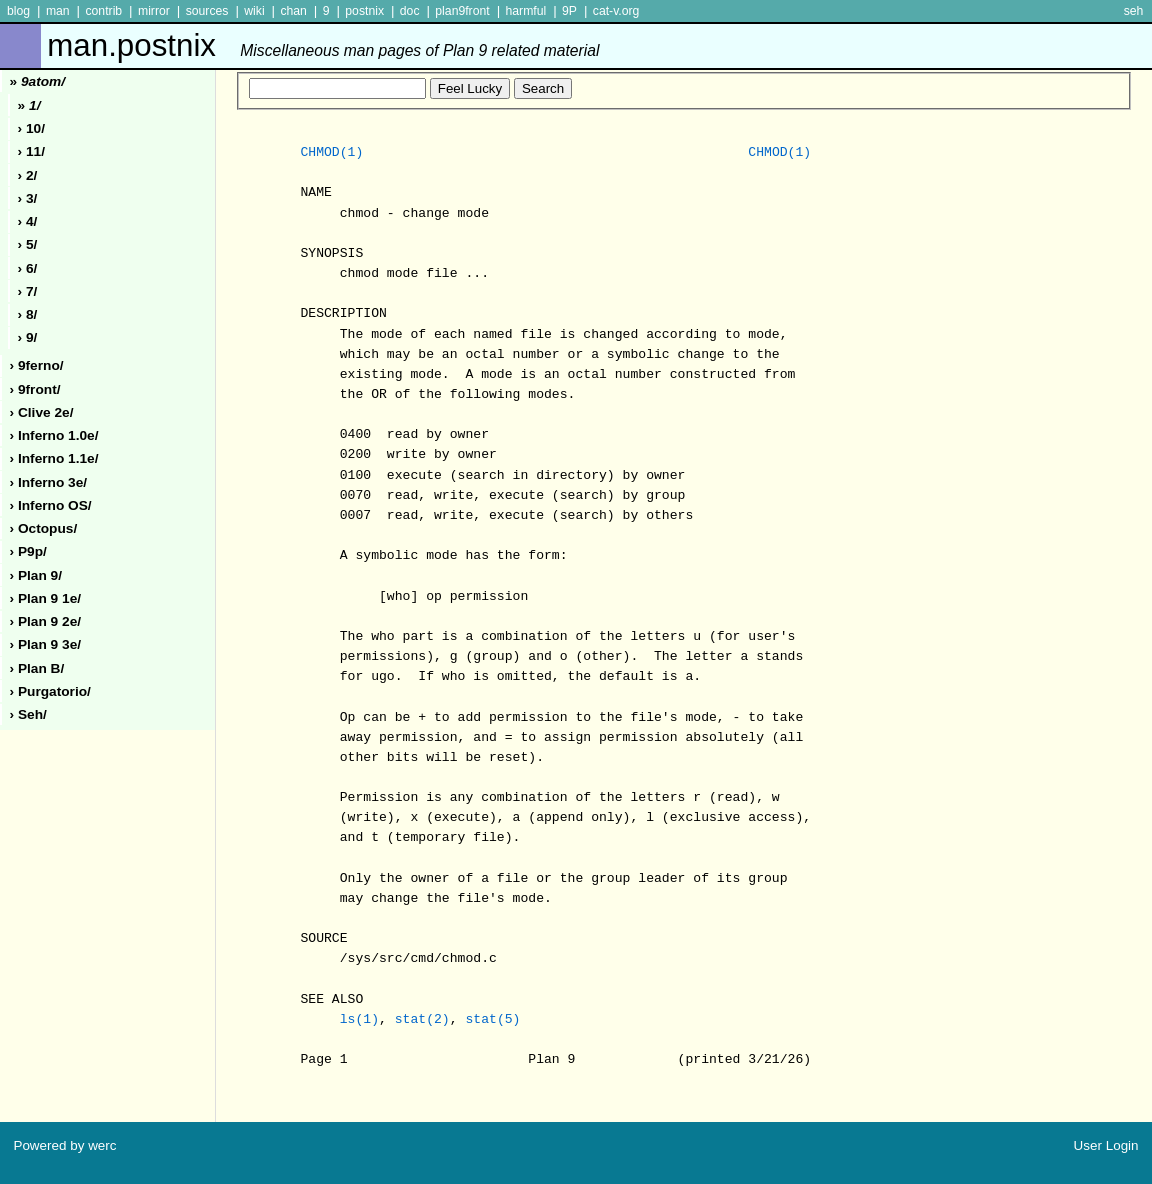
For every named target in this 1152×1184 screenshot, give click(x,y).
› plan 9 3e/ (46, 644)
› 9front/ (35, 389)
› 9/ (28, 337)
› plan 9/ (36, 575)
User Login (1106, 1145)
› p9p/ (28, 551)
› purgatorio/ (50, 691)
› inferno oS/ (51, 505)
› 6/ (28, 268)
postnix (364, 11)
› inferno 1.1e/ (54, 458)
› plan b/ (37, 668)
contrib (103, 11)
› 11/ (31, 151)
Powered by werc (64, 1145)
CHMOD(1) (331, 153)
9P (569, 11)
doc (410, 11)
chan (293, 11)
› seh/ (28, 714)
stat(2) (422, 1020)
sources (207, 11)
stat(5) (492, 1020)
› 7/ (28, 291)
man (58, 11)
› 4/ (28, 221)
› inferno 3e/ (49, 482)
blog (18, 11)
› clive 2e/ (42, 412)
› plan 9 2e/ (46, 621)
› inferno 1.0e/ (54, 435)
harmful (525, 11)
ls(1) (359, 1020)
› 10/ (31, 128)
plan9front (462, 11)
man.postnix (323, 45)
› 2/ (28, 175)
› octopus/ (44, 528)
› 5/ (28, 244)
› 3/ (28, 198)
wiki (254, 11)
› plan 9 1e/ (46, 598)
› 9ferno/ (37, 365)
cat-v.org (616, 11)
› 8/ (28, 314)
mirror (154, 11)
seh (1134, 11)
